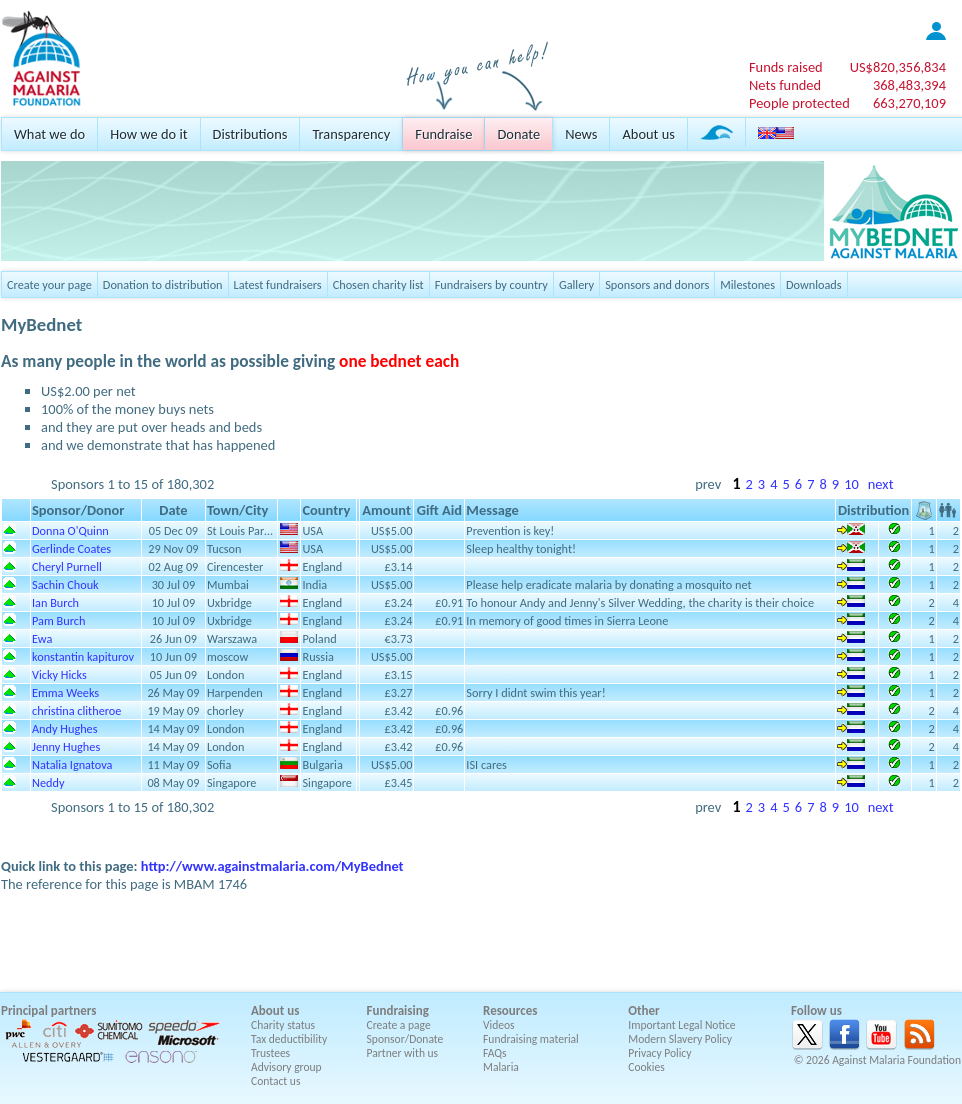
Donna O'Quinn (70, 530)
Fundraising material (531, 1039)
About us (648, 134)
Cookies (646, 1067)
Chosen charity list (378, 284)
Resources (510, 1010)
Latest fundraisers (278, 284)
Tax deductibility (289, 1039)
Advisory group (286, 1067)
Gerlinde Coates (71, 548)
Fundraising (398, 1010)
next (881, 484)
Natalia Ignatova (72, 764)
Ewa (42, 638)
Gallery (576, 284)
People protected (799, 103)
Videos (499, 1025)
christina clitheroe (76, 710)
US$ (898, 67)
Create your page (49, 284)
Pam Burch (58, 620)
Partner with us (403, 1053)
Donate (518, 134)
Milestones (747, 284)
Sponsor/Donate (405, 1039)
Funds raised (786, 67)
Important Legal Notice (681, 1025)
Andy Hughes (65, 728)
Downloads (814, 284)
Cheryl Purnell (67, 566)
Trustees (270, 1053)
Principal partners (48, 1010)
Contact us (275, 1081)
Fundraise (443, 134)
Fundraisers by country (491, 284)
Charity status (283, 1025)
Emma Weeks (65, 692)
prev (708, 484)
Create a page (399, 1025)
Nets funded (785, 85)
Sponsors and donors (657, 284)
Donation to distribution (163, 284)
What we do (49, 134)
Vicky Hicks (59, 674)
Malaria (501, 1067)
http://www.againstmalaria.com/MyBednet (272, 866)
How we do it (148, 134)
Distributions (250, 134)
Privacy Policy (659, 1053)
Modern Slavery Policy (680, 1039)
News (581, 134)
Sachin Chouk (65, 584)
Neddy (48, 782)
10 (851, 484)
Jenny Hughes (66, 746)
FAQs (495, 1053)
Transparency (351, 134)
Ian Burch (55, 602)
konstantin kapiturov (83, 656)
